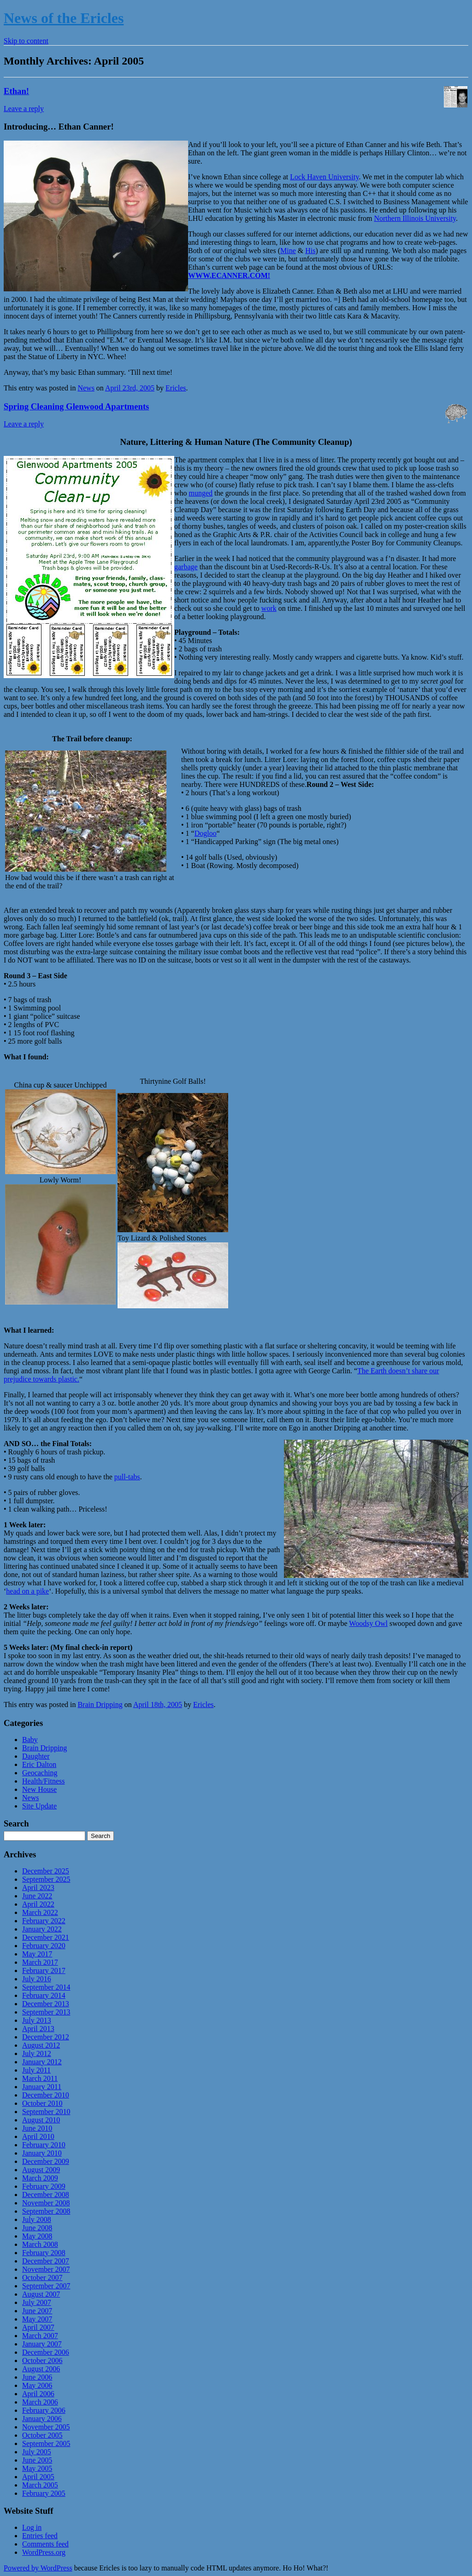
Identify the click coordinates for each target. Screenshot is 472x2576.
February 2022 (43, 1921)
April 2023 (38, 1887)
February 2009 (43, 2186)
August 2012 (41, 2045)
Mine (288, 250)
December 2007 (45, 2261)
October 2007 (42, 2277)
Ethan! (16, 91)
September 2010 (46, 2111)
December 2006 (45, 2352)
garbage (186, 567)
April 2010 (38, 2136)
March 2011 (40, 2078)
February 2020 (43, 1946)
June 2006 (37, 2377)
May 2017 (37, 1954)
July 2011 (36, 2070)
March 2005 (40, 2485)
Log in (31, 2527)
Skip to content (26, 41)
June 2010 (37, 2128)
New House (39, 1789)
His (310, 250)
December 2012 (45, 2037)
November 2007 (46, 2269)
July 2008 (36, 2219)
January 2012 (42, 2062)
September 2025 (46, 1879)
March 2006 (40, 2402)
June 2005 (37, 2460)
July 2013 (36, 2020)
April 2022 (38, 1904)
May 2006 (37, 2385)
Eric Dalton (39, 1764)
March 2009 (40, 2178)
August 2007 (41, 2294)
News (85, 388)
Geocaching (39, 1773)
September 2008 (46, 2211)
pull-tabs (127, 1477)
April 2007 (38, 2327)
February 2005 (43, 2493)
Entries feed (40, 2536)
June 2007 (37, 2311)
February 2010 (43, 2145)
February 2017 (43, 1970)
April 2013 (38, 2028)
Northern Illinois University (415, 218)
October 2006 (42, 2360)
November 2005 (46, 2427)
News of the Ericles (64, 18)
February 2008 (43, 2253)
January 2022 (42, 1929)
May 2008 (37, 2236)
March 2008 (40, 2244)
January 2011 (41, 2087)
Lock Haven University (324, 177)
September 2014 (46, 1987)
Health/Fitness (43, 1781)
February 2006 (43, 2410)
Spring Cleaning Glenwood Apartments (76, 406)
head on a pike (27, 1591)
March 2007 (40, 2336)
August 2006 (41, 2369)
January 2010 (42, 2153)
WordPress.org (43, 2552)
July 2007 (36, 2302)
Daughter (36, 1756)
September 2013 (46, 2012)
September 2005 (46, 2443)
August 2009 (41, 2170)
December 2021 (45, 1937)
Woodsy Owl (368, 1623)
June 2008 (37, 2228)
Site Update (39, 1806)
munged (201, 493)
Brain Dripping (99, 1704)
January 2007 (42, 2344)
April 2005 (38, 2477)
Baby (30, 1739)
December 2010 (45, 2095)
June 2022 (37, 1896)
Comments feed (45, 2544)
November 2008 (46, 2203)
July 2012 (36, 2053)
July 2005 (36, 2452)
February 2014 (43, 1995)
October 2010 (42, 2103)
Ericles (175, 388)
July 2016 (36, 1979)
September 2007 (46, 2286)
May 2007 (37, 2319)
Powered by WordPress (38, 2568)
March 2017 (40, 1962)
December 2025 (45, 1871)
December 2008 (45, 2194)
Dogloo (206, 833)
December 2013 (45, 2004)
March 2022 (40, 1912)
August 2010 (41, 2120)
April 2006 (38, 2394)
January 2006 (42, 2418)
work (269, 608)
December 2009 (45, 2161)
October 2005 (42, 2435)
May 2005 (37, 2468)
